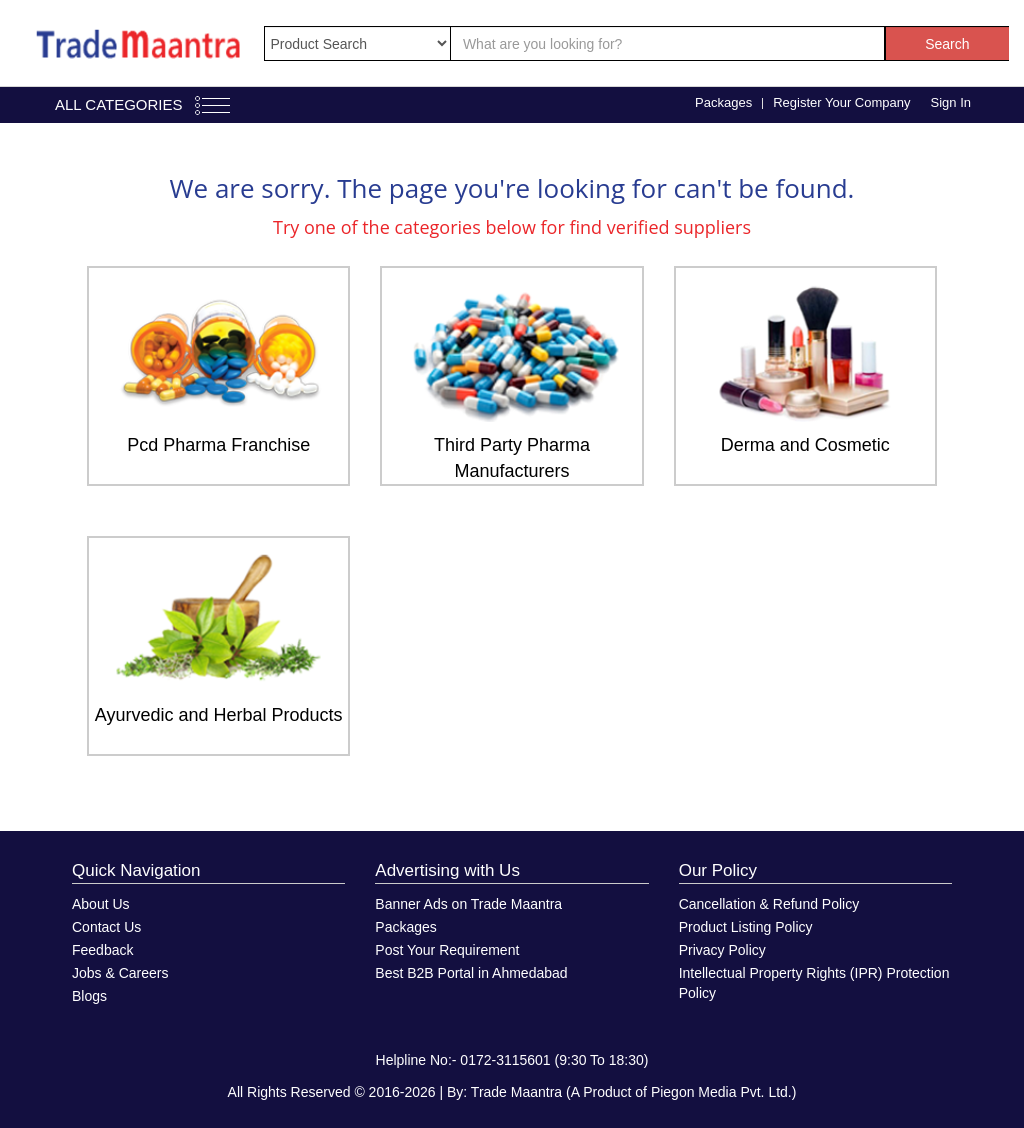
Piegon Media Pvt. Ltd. (721, 1092)
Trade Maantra (516, 1092)
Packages (723, 102)
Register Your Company (841, 102)
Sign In (951, 102)
